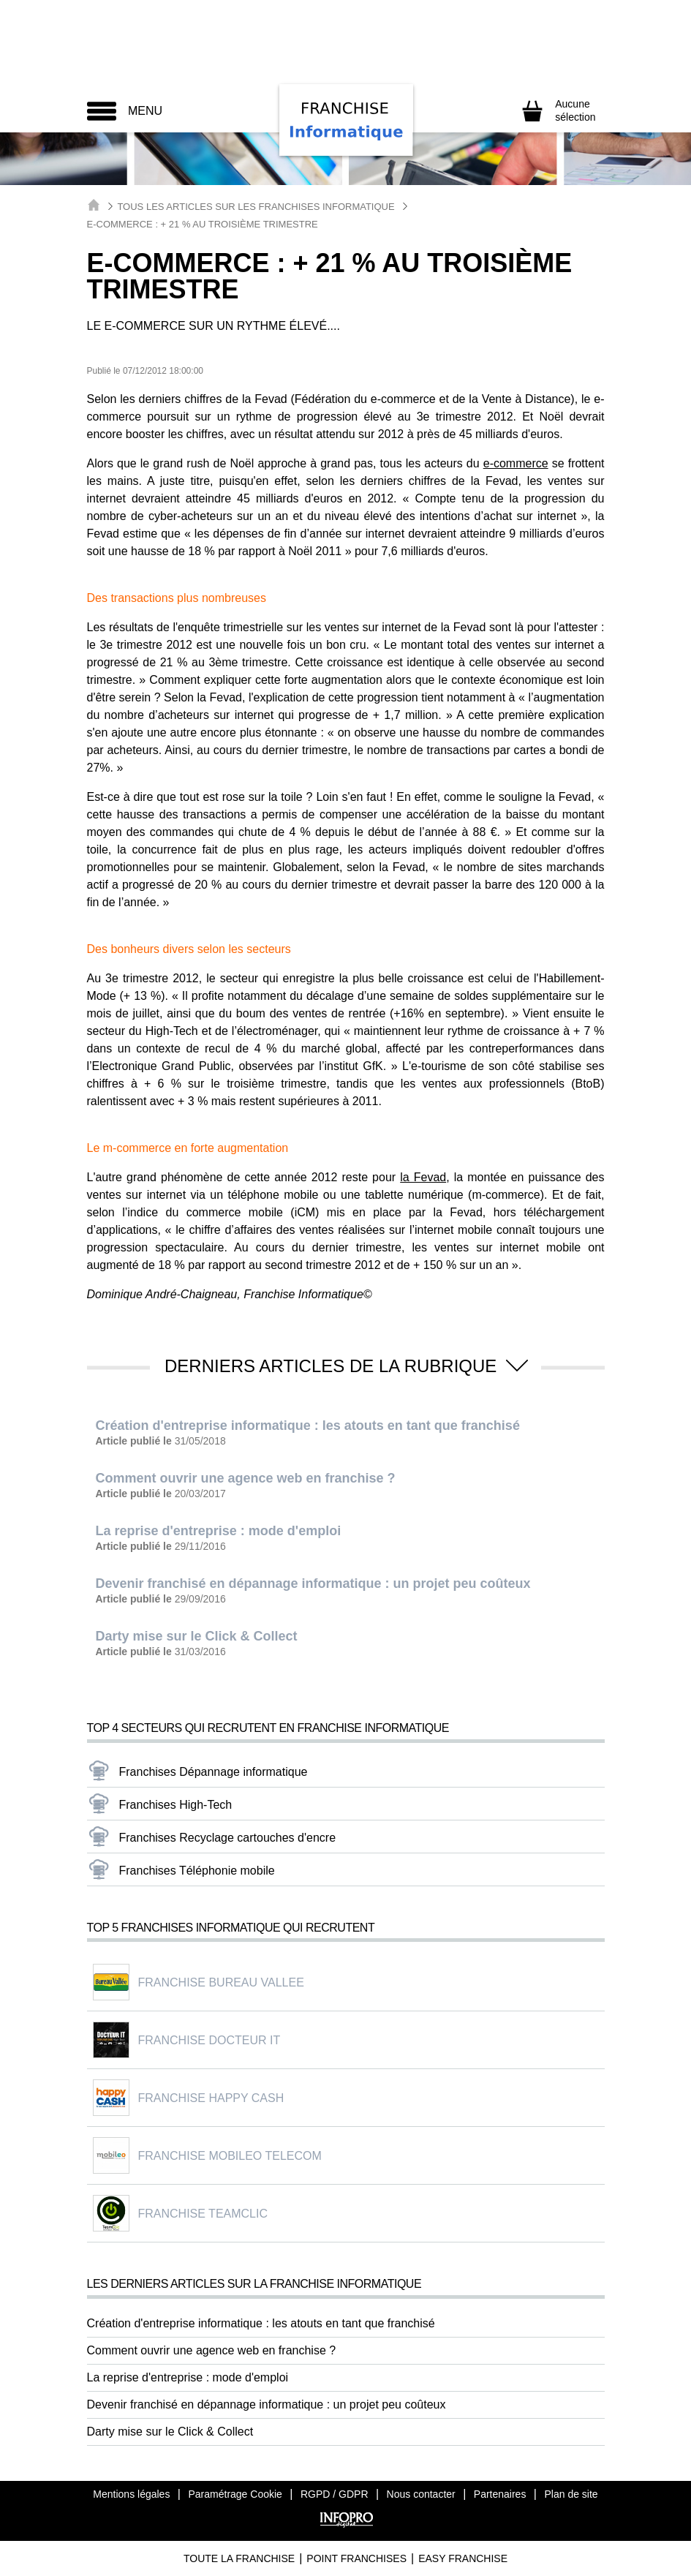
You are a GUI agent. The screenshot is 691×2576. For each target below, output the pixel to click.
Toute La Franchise (239, 2558)
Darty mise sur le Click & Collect (170, 2431)
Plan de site (570, 2494)
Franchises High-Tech (176, 1805)
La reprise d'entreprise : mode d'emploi (188, 2377)
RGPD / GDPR (335, 2494)
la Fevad (423, 1177)
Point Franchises (356, 2558)
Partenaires (500, 2494)
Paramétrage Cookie (235, 2494)
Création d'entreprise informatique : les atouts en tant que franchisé (261, 2323)
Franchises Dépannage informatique (213, 1772)
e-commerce (515, 463)
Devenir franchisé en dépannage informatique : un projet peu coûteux (266, 2404)
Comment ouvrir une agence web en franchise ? (211, 2350)
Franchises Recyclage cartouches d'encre (227, 1837)
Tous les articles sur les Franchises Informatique (255, 206)
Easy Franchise (462, 2558)
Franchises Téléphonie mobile (197, 1870)
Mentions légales (131, 2494)
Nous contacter (421, 2494)
